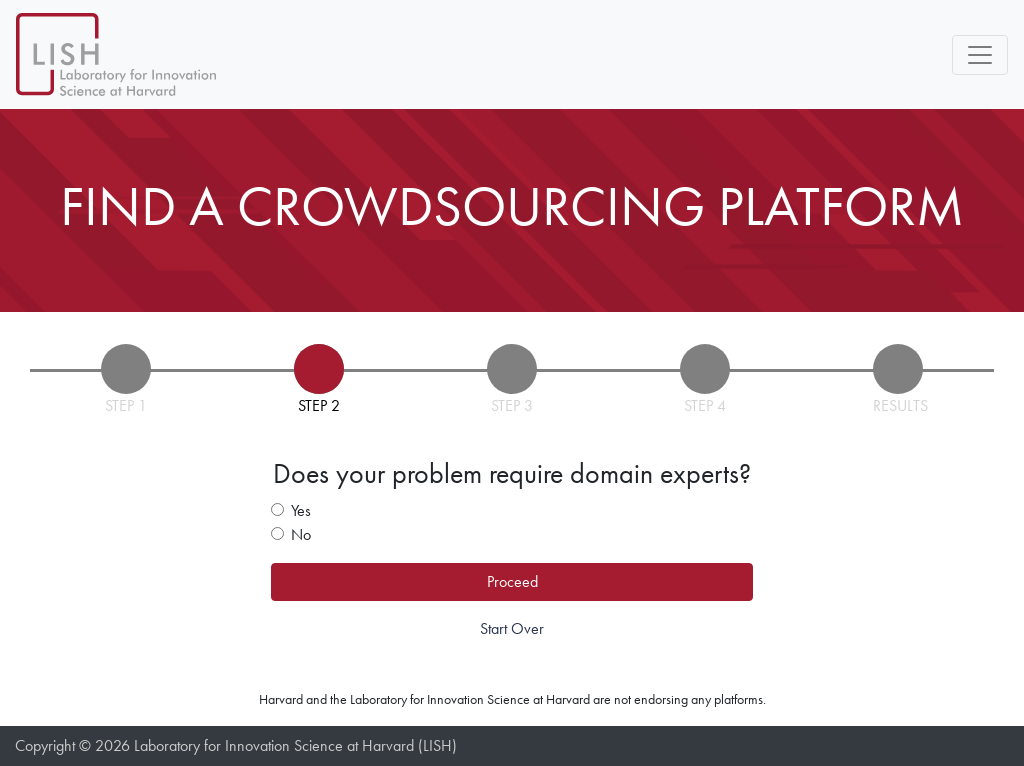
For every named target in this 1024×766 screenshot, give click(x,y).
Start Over (512, 628)
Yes (301, 510)
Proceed (512, 581)
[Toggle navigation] (980, 55)
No (301, 534)
